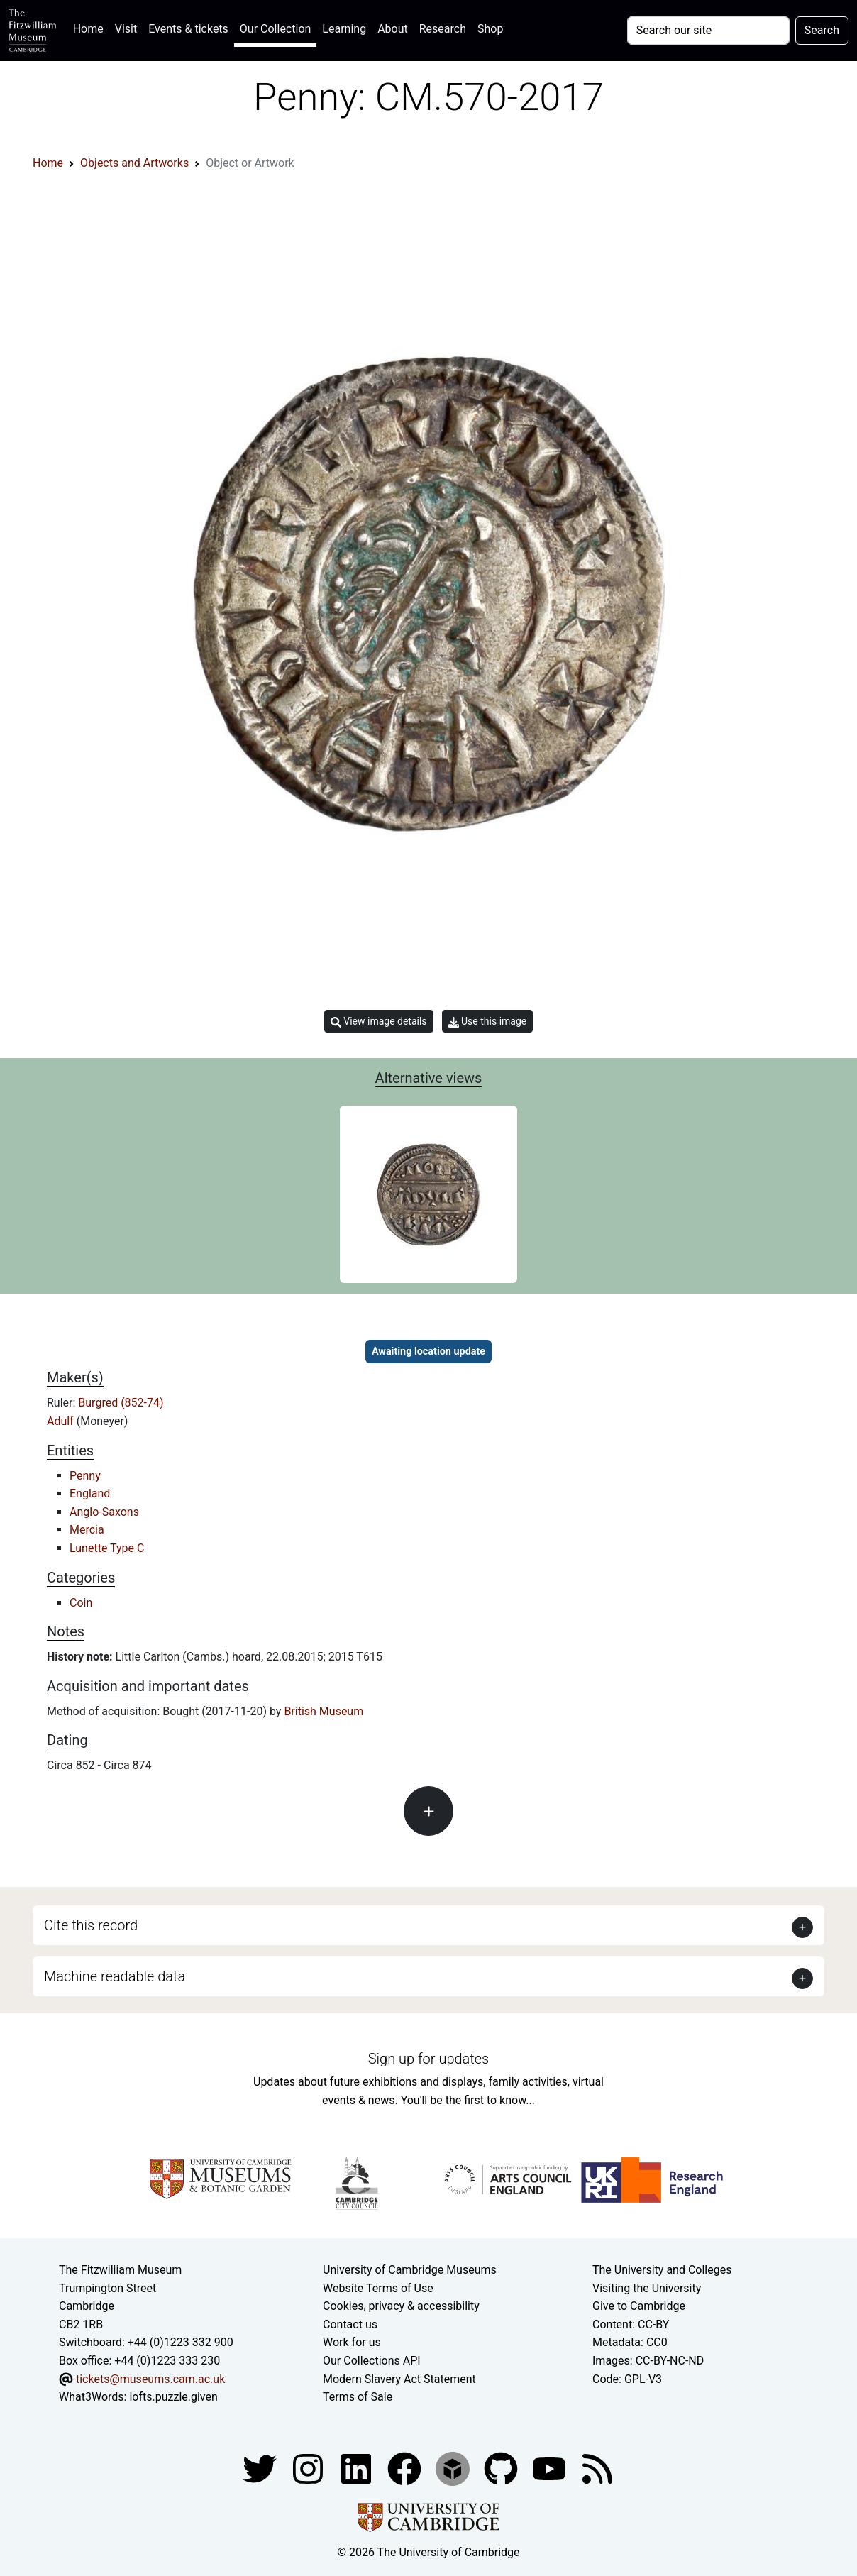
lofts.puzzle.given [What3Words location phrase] (173, 2397)
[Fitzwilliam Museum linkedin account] (406, 2468)
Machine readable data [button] (114, 1976)
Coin (81, 1602)
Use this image (487, 1021)
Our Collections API (372, 2360)
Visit (126, 28)
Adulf (62, 1421)
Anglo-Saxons (104, 1512)
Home (91, 27)
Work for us (352, 2342)
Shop (490, 28)
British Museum (323, 1711)
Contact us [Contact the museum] (350, 2324)
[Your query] (708, 30)
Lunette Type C (107, 1548)
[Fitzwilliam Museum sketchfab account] (454, 2468)
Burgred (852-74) (120, 1402)
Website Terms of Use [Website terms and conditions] (378, 2288)
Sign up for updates (428, 2058)
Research (442, 28)
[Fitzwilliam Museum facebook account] (357, 2468)
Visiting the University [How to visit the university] (646, 2288)
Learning (344, 28)
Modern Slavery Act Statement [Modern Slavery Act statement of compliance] (399, 2379)
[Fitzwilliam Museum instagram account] (309, 2468)
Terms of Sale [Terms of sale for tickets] (357, 2397)
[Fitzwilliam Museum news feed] (597, 2468)
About (392, 28)
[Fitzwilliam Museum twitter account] (261, 2468)
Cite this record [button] (91, 1925)
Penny (85, 1475)
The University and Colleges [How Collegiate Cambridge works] (661, 2270)
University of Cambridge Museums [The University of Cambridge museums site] (410, 2270)
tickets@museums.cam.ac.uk (150, 2379)
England (90, 1493)
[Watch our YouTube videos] (550, 2468)
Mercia (87, 1529)
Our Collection (275, 28)
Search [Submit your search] (822, 30)
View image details (379, 1021)
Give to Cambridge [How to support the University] (638, 2306)
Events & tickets (188, 28)
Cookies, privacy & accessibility (401, 2306)
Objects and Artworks (134, 163)
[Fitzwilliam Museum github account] (502, 2468)
